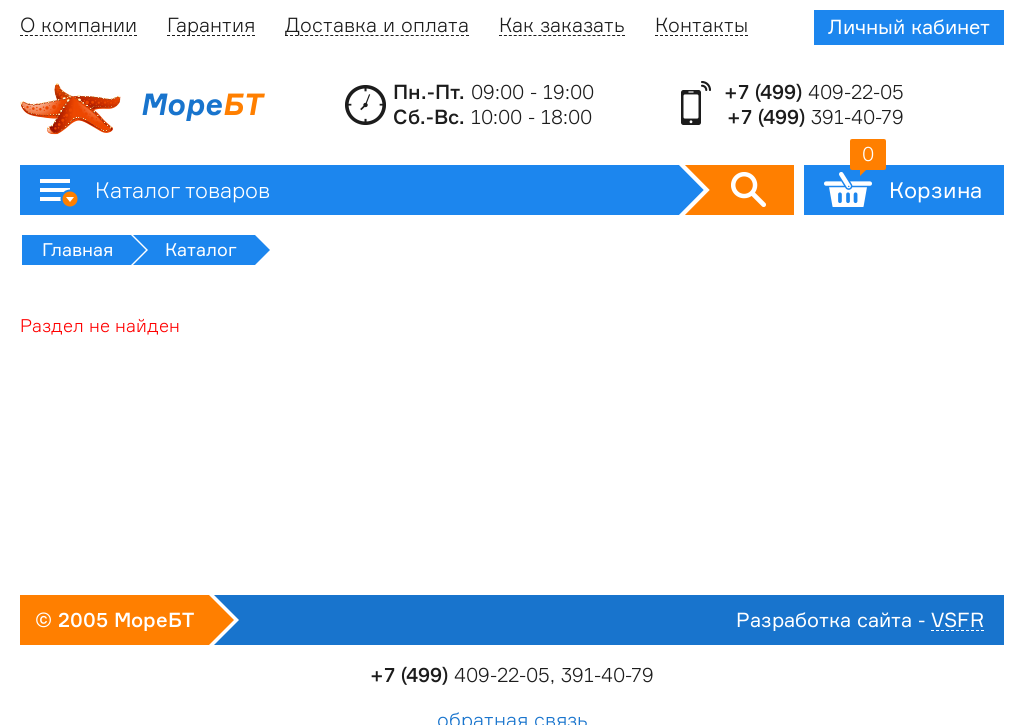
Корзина (916, 184)
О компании (78, 25)
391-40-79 (815, 117)
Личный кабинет (909, 27)
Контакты (701, 25)
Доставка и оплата (377, 25)
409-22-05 (814, 92)
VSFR (957, 620)
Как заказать (562, 25)
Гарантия (211, 25)
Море (141, 109)
